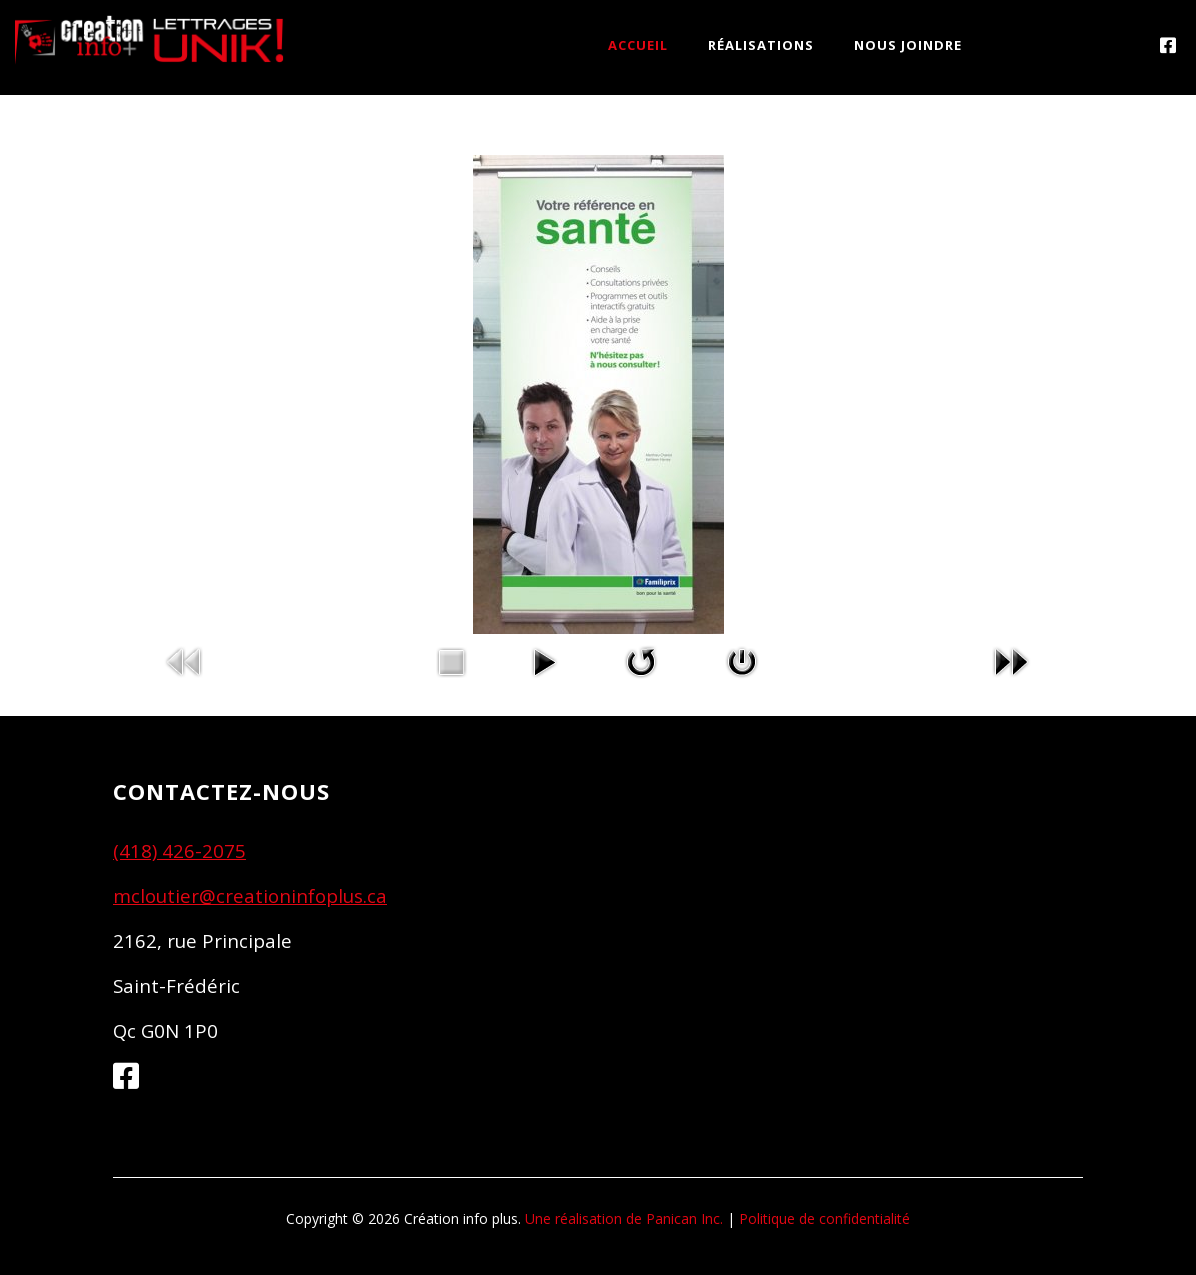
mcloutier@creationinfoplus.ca (250, 895)
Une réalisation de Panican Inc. (624, 1218)
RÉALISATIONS (761, 45)
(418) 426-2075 (179, 850)
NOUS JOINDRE (908, 45)
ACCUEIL (638, 45)
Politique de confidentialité (824, 1218)
